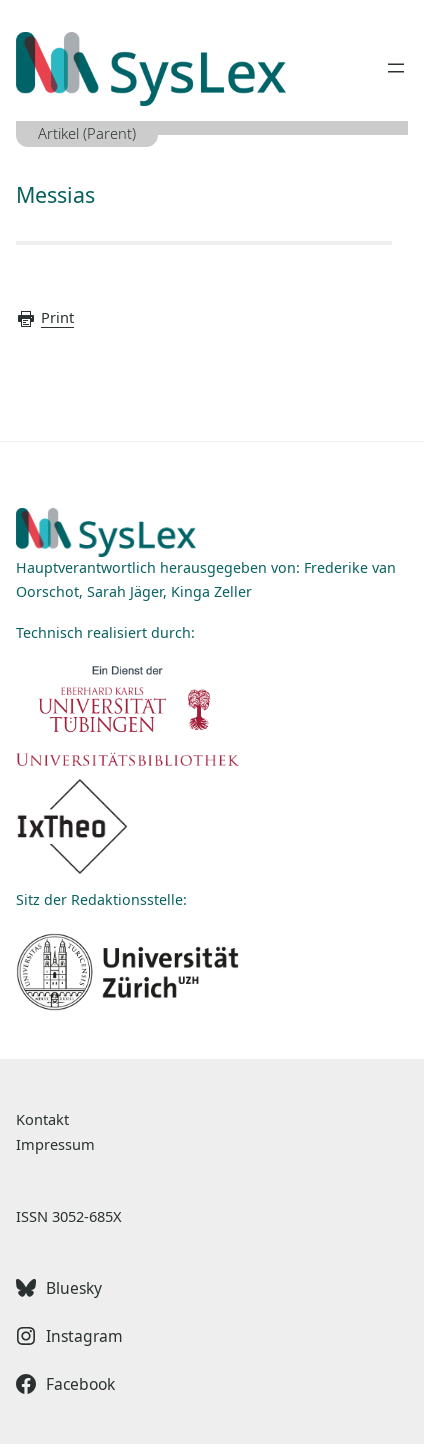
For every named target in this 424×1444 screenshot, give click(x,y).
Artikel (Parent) (87, 133)
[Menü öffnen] (396, 68)
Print (45, 317)
